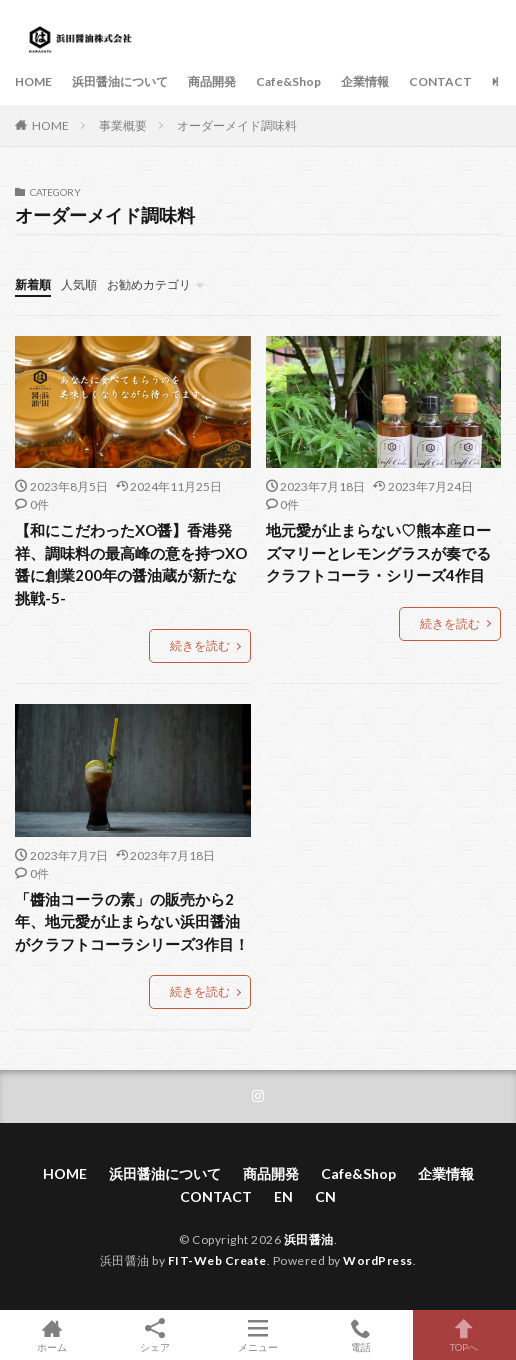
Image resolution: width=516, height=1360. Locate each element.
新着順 (33, 284)
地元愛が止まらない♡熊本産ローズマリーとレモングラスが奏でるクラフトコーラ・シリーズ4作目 (378, 552)
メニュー (257, 1335)
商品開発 (212, 81)
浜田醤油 (309, 1239)
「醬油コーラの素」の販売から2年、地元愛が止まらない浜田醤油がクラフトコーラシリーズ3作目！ (133, 921)
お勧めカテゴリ (149, 284)
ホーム (51, 1335)
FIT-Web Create (217, 1260)
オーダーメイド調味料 (237, 125)
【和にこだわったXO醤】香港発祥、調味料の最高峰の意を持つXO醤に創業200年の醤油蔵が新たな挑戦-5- (131, 564)
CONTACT (440, 81)
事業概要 (123, 125)
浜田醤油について (120, 81)
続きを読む (200, 645)
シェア (154, 1335)
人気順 (79, 284)
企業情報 (365, 81)
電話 (361, 1335)
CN (325, 1196)
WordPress (378, 1260)
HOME (33, 81)
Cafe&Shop (288, 81)
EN (500, 81)
